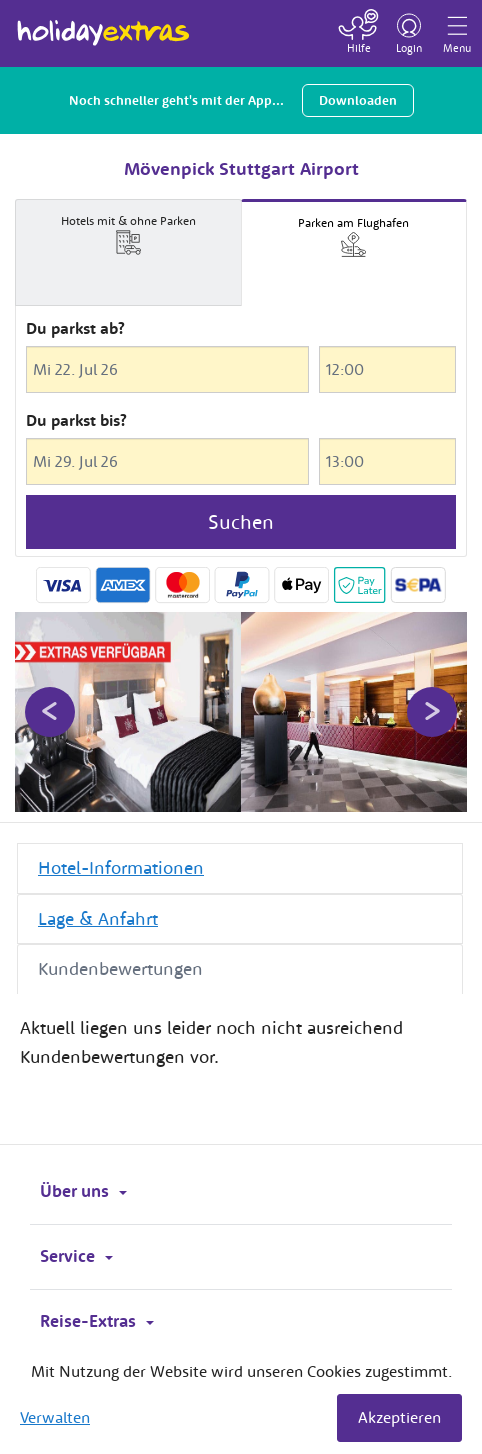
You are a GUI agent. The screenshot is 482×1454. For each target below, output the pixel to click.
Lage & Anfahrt (98, 918)
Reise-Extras (97, 1321)
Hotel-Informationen (121, 867)
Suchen (241, 521)
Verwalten (55, 1417)
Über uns (83, 1191)
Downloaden (358, 100)
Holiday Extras (103, 24)
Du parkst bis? (76, 420)
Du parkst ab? (75, 328)
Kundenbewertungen (120, 968)
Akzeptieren (399, 1417)
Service (76, 1256)
